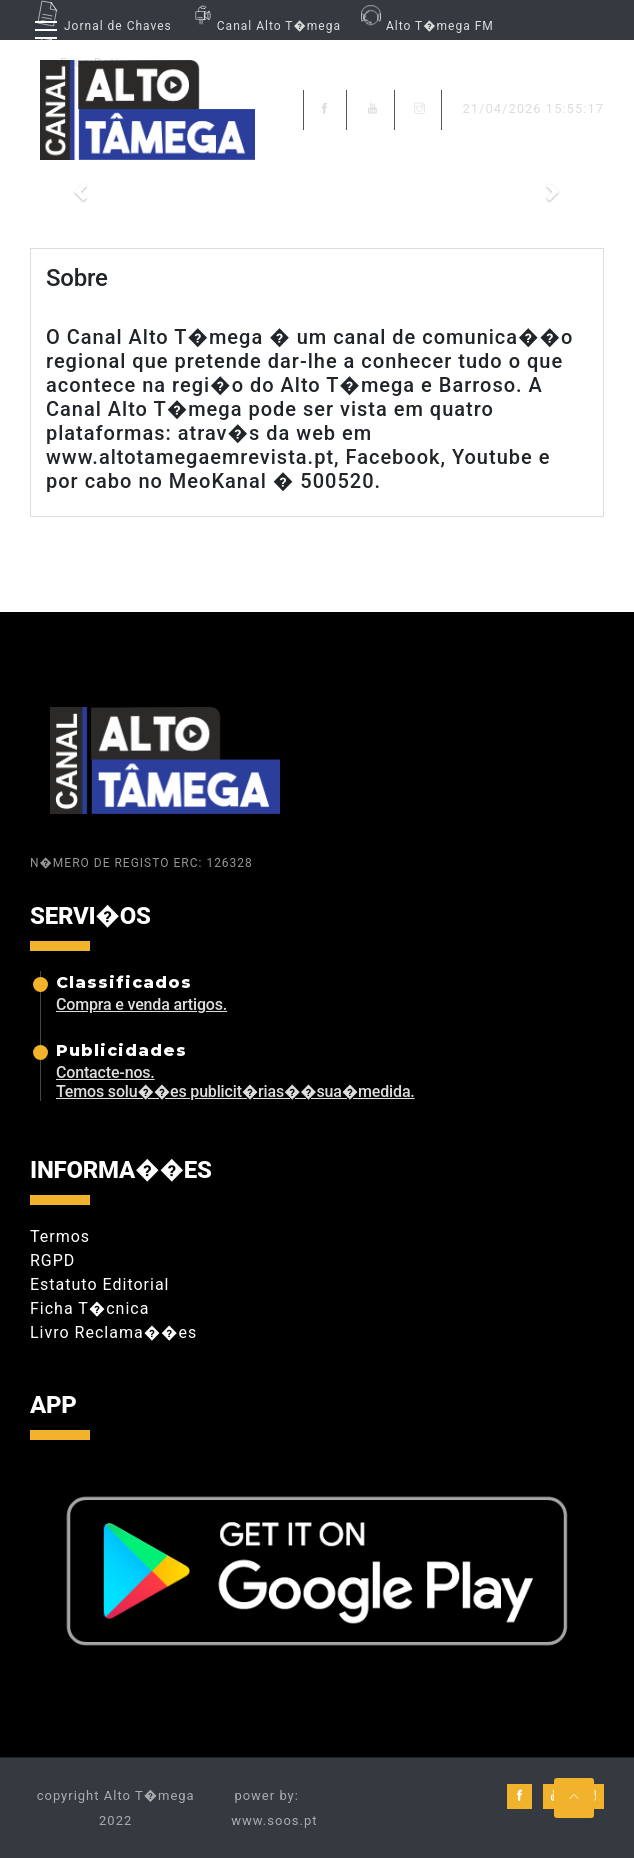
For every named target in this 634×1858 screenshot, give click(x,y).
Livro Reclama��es (113, 1332)
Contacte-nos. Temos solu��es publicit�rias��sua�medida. (235, 1082)
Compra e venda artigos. (141, 1004)
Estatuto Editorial (99, 1284)
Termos (60, 1236)
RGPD (52, 1260)
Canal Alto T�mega (264, 26)
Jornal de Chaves (101, 26)
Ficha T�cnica (89, 1308)
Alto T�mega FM (425, 26)
